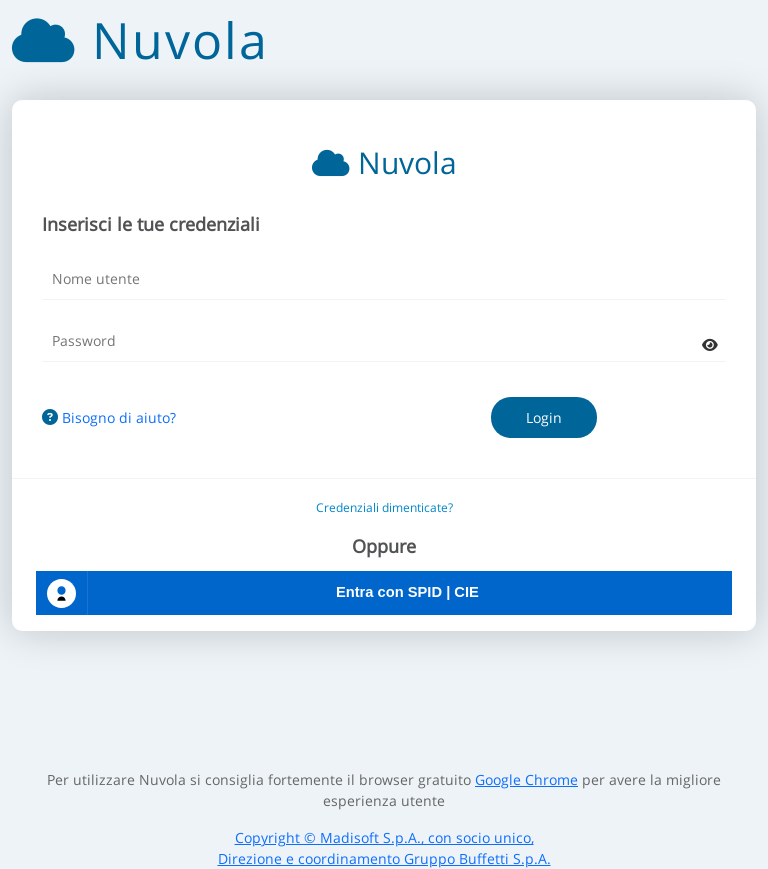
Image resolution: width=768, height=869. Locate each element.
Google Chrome (526, 779)
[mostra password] (710, 344)
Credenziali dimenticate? (384, 507)
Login (544, 417)
